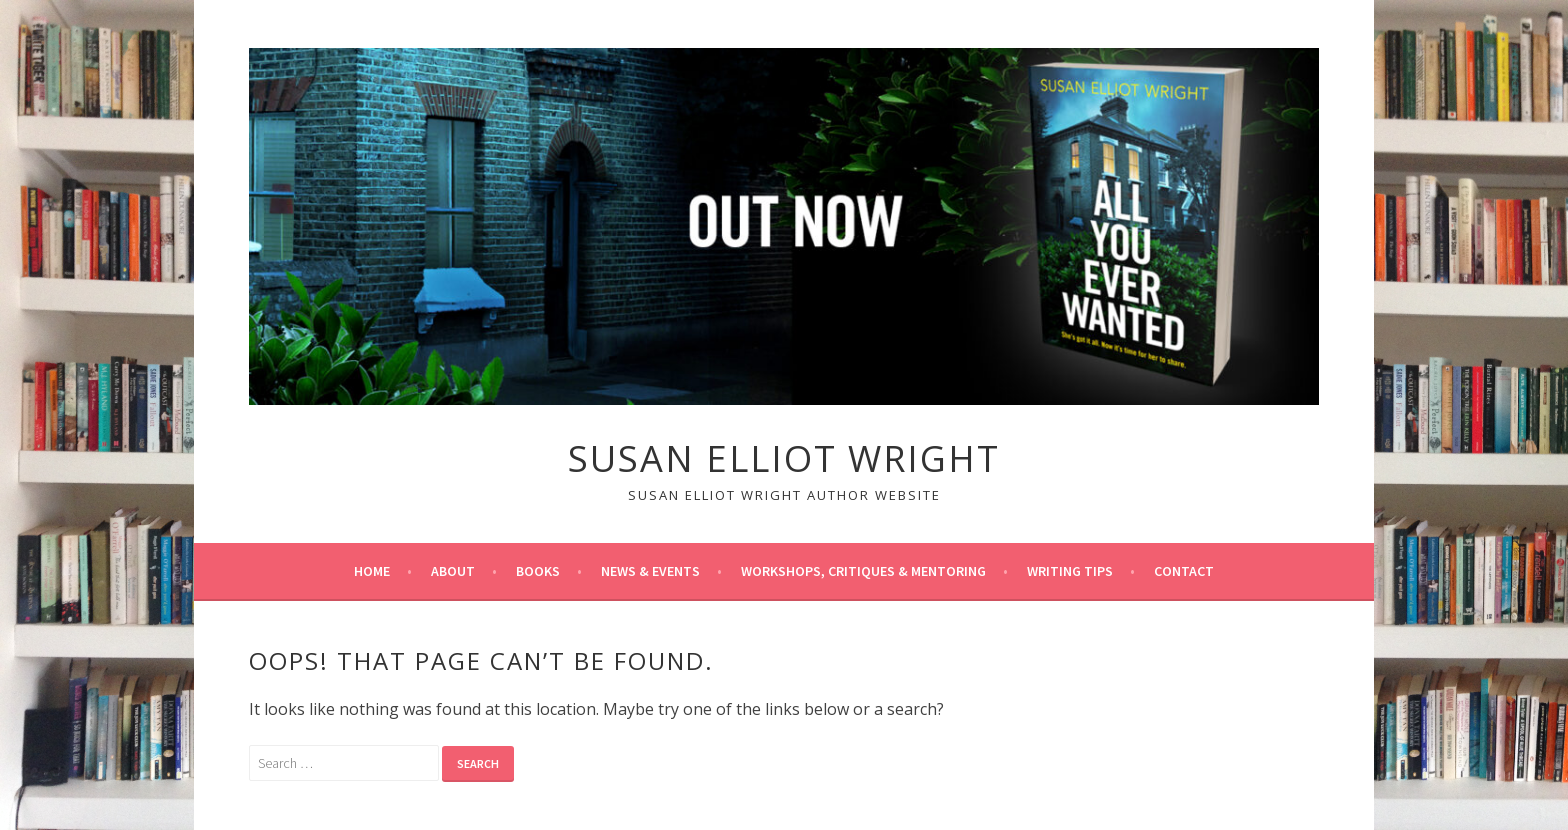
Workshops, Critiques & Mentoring (863, 571)
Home (372, 571)
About (453, 571)
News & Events (650, 571)
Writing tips (1070, 571)
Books (538, 571)
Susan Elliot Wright (784, 458)
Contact (1184, 571)
